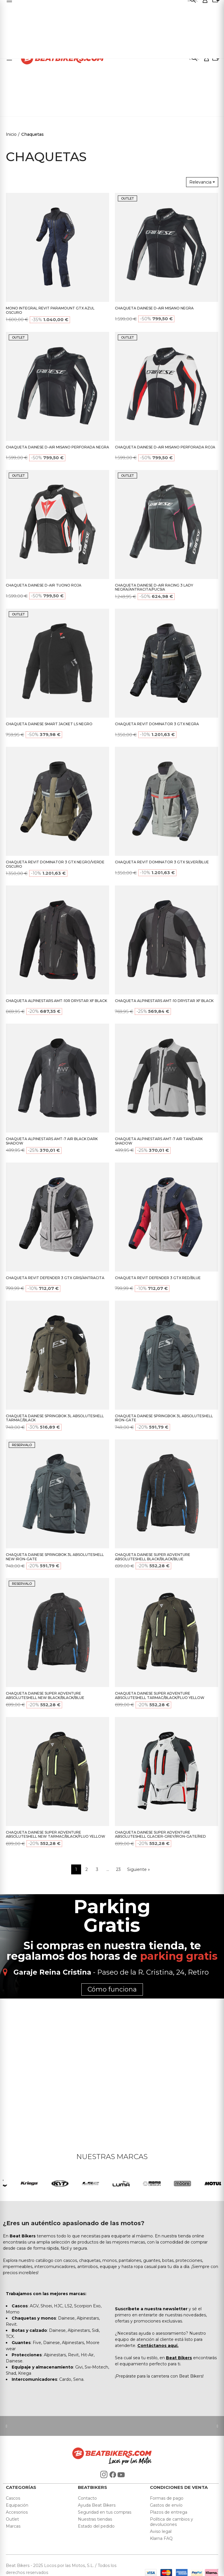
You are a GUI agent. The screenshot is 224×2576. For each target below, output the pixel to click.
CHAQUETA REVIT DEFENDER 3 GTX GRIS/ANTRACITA (55, 1277)
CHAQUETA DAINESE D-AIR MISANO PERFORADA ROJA (165, 447)
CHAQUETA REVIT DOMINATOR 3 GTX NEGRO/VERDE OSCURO (55, 864)
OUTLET (127, 198)
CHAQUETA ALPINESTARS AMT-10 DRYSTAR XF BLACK (164, 1001)
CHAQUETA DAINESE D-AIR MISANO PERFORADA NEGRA (57, 447)
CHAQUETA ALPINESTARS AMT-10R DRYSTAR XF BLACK (56, 1001)
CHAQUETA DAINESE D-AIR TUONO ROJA (43, 585)
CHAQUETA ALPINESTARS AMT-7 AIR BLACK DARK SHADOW (52, 1141)
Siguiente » (138, 1869)
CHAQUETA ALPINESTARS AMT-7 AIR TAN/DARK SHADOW (159, 1141)
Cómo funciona (112, 1989)
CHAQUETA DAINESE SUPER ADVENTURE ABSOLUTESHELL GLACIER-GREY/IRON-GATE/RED (160, 1834)
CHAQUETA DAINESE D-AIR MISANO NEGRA (154, 308)
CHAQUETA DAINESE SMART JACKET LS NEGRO (49, 724)
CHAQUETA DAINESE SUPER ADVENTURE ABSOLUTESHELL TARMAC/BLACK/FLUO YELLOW (159, 1695)
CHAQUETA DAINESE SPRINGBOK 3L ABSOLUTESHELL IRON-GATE (164, 1417)
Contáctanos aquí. (157, 2345)
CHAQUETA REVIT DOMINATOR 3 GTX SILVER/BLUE (162, 862)
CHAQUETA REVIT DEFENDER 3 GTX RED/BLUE (158, 1277)
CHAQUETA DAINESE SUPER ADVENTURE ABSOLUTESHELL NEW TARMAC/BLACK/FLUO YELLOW (55, 1834)
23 (118, 1869)
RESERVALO (22, 1445)
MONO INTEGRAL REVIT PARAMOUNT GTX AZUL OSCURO (50, 310)
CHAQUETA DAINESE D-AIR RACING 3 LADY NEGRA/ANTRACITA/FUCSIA (154, 587)
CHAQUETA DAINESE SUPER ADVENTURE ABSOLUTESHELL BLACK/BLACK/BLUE (152, 1556)
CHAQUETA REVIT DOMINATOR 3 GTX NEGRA (157, 724)
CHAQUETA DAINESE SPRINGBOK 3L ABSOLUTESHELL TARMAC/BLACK (55, 1417)
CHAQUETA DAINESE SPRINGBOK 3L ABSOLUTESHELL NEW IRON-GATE (55, 1556)
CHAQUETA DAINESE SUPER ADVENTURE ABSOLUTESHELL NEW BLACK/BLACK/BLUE (45, 1695)
